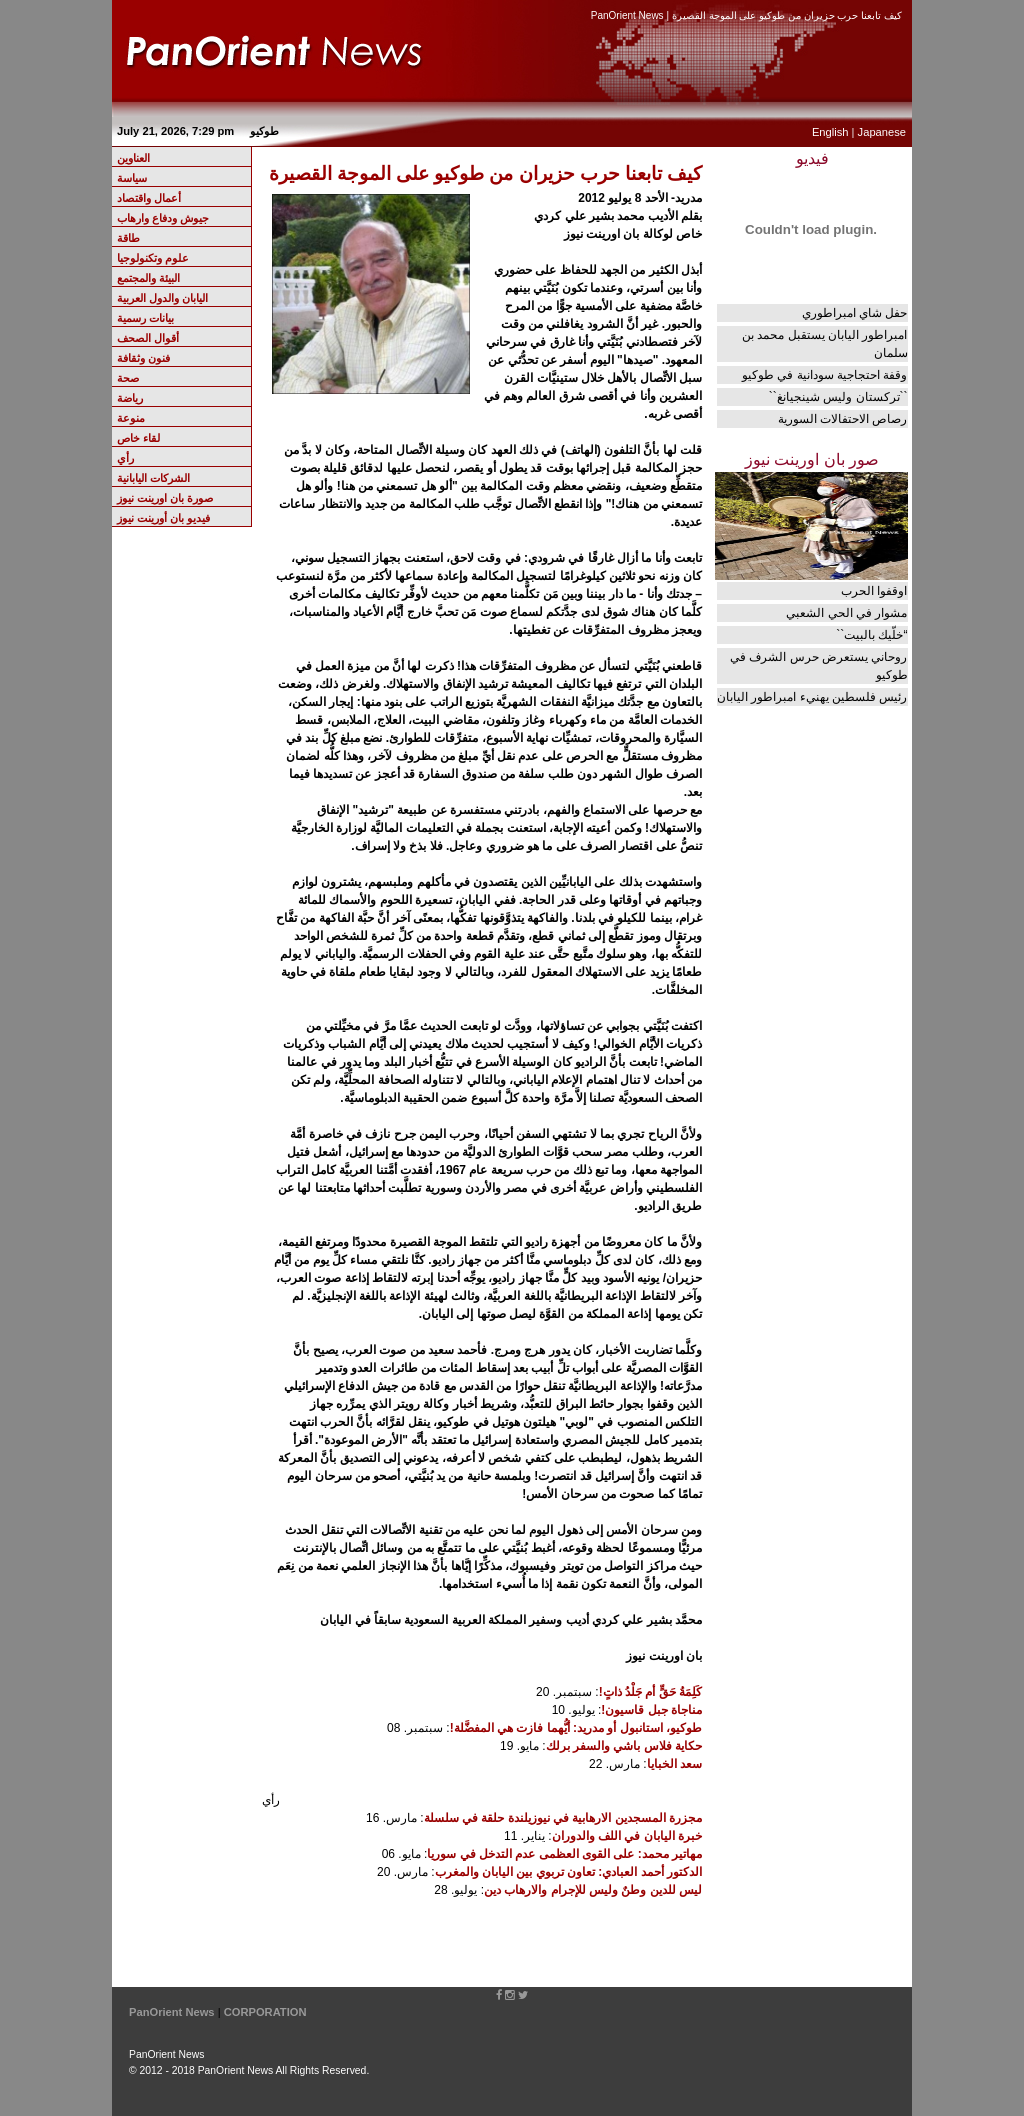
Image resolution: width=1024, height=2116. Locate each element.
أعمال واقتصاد (149, 198)
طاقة (128, 238)
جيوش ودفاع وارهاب (163, 218)
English (830, 132)
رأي (125, 458)
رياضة (130, 398)
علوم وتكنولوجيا (153, 258)
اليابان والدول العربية (162, 298)
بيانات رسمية (145, 318)
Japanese (882, 132)
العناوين (133, 158)
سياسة (132, 178)
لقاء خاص (138, 438)
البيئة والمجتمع (148, 278)
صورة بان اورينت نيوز (165, 498)
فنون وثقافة (143, 358)
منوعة (131, 418)
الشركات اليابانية (153, 478)
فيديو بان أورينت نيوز (163, 518)
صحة (128, 378)
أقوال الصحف (148, 338)
